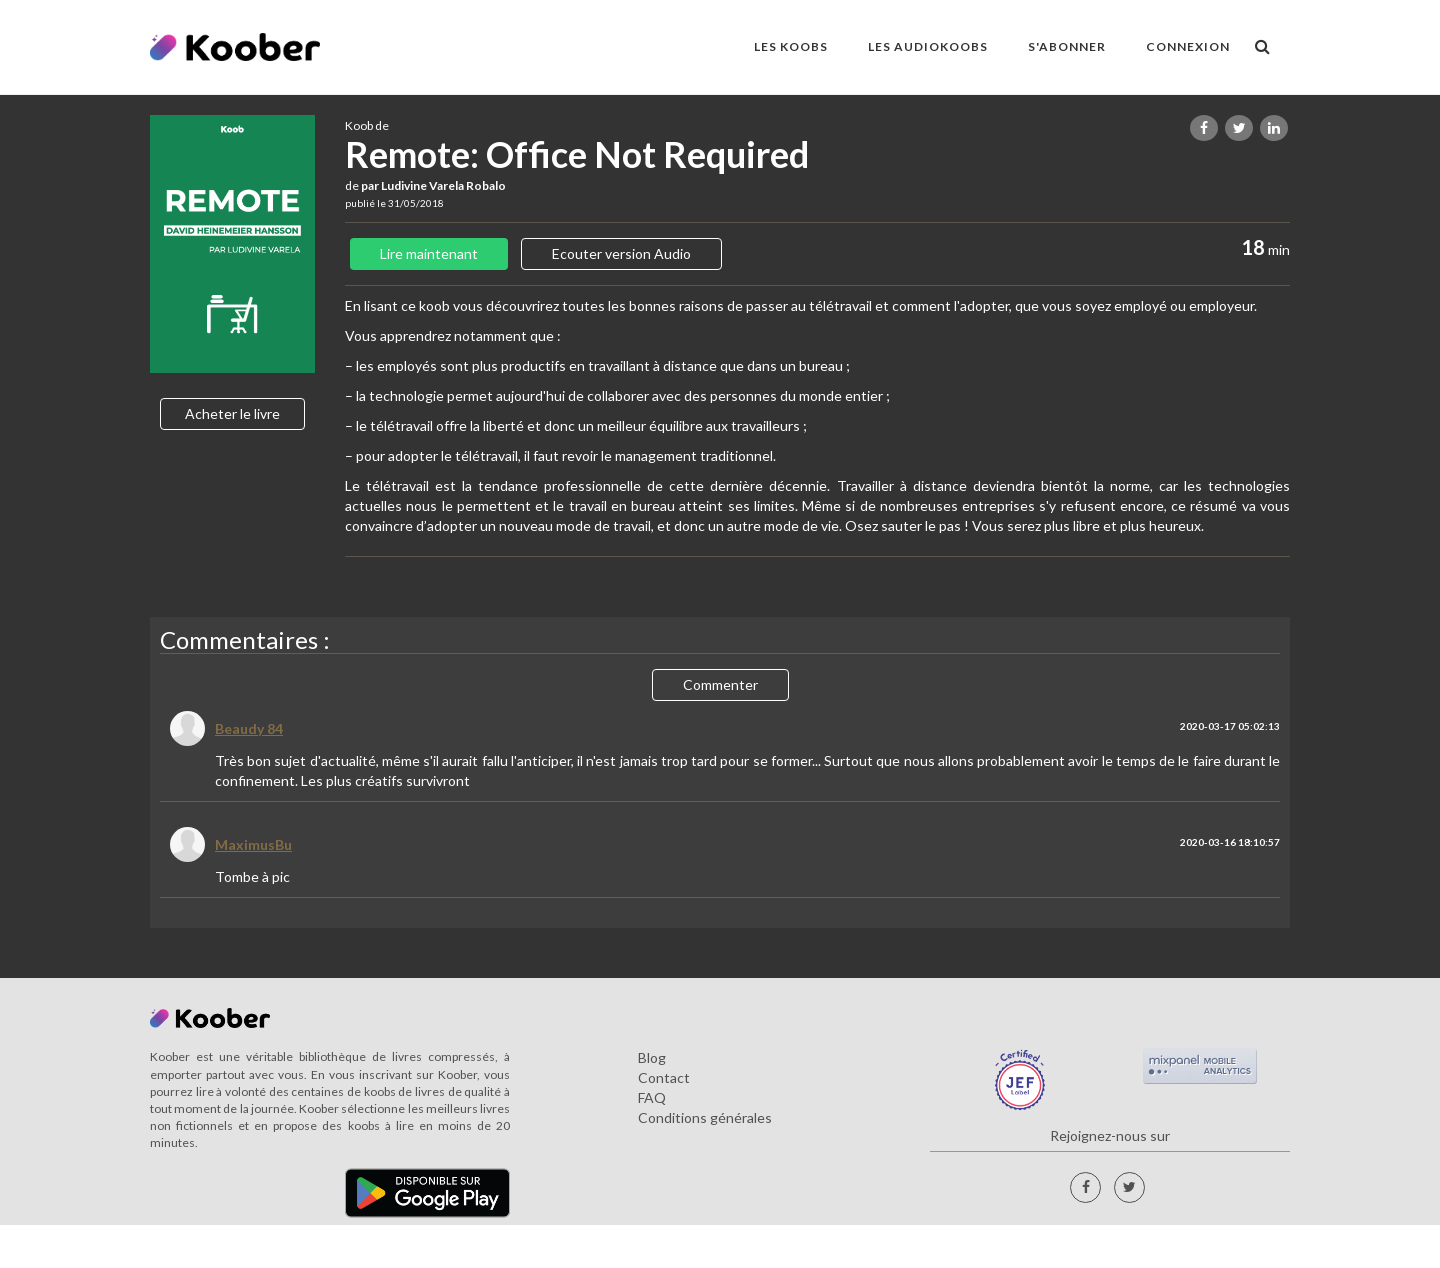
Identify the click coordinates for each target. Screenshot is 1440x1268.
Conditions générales (705, 1117)
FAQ (652, 1097)
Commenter (720, 684)
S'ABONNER (1067, 46)
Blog (652, 1057)
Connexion (1188, 46)
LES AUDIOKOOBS (928, 46)
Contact (664, 1077)
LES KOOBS (791, 46)
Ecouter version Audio (621, 253)
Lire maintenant (429, 253)
